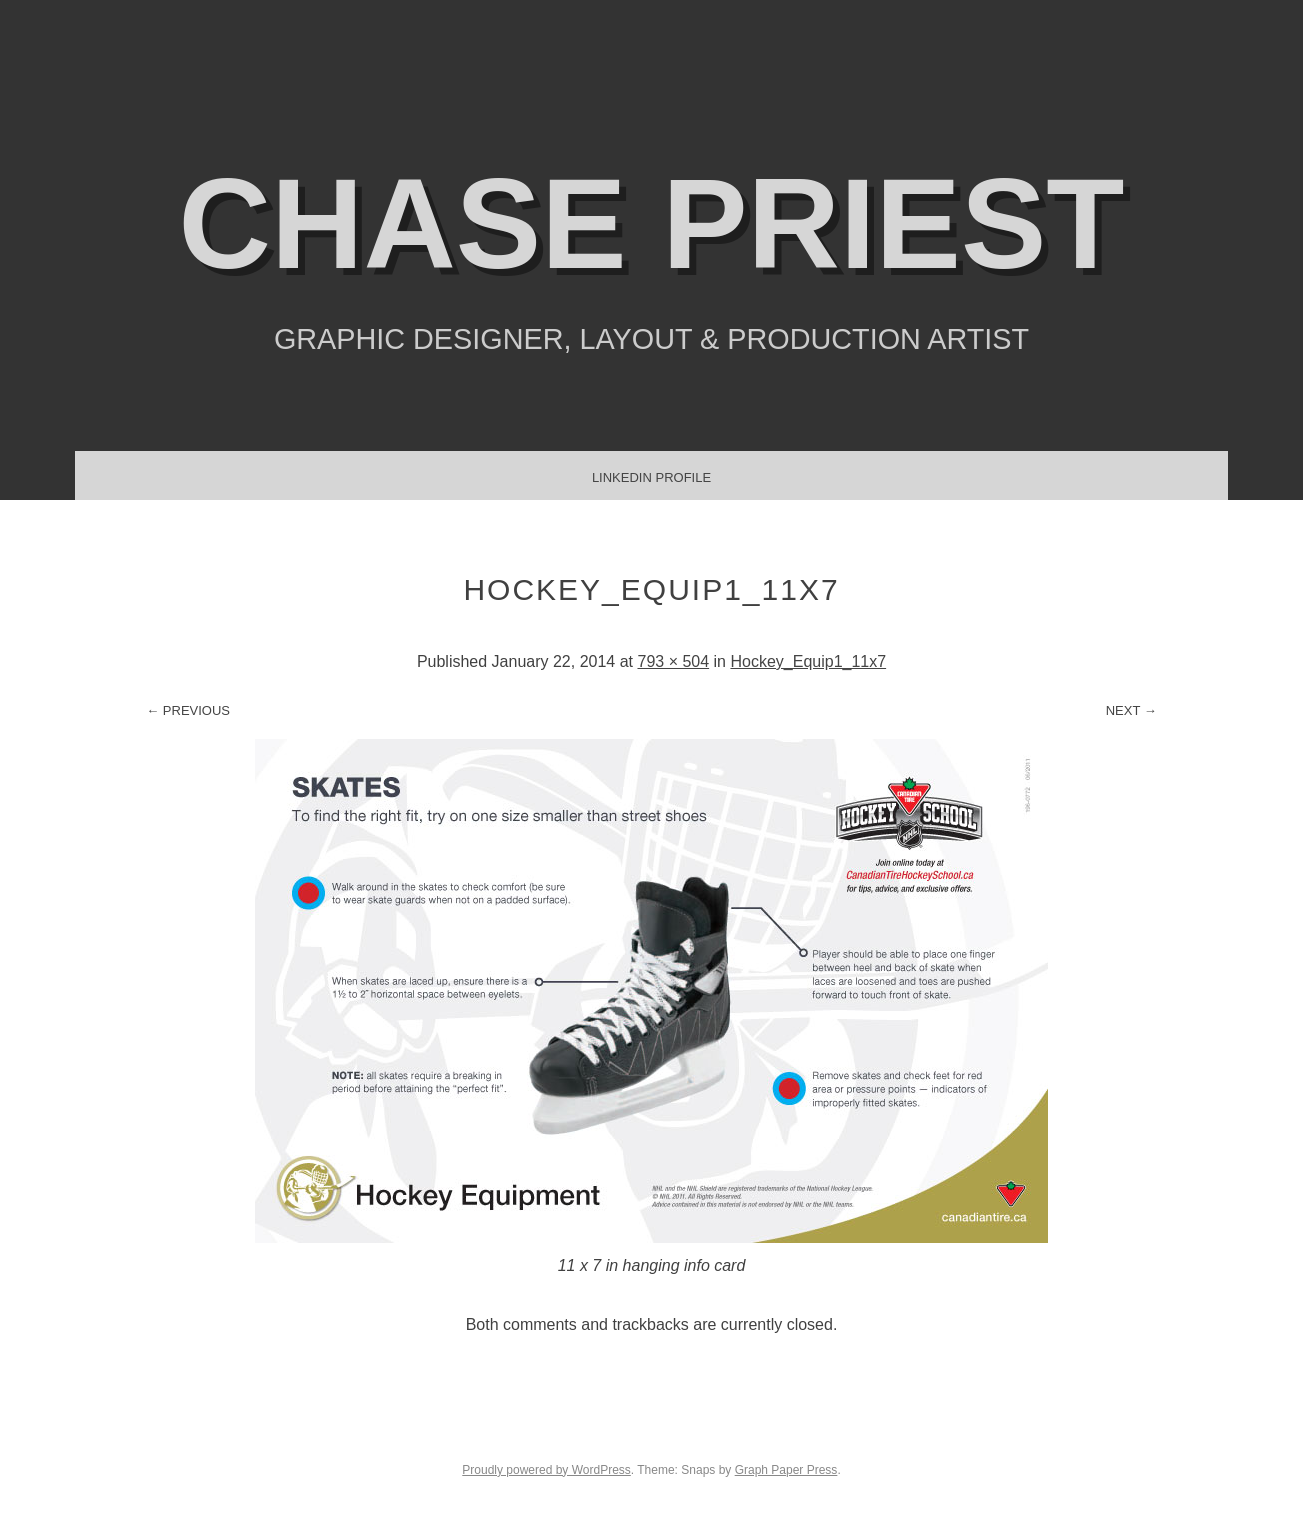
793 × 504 (673, 661)
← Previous (188, 710)
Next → (1131, 710)
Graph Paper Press (786, 1470)
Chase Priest (652, 223)
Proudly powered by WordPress (546, 1470)
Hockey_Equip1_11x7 (808, 661)
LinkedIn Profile (651, 477)
